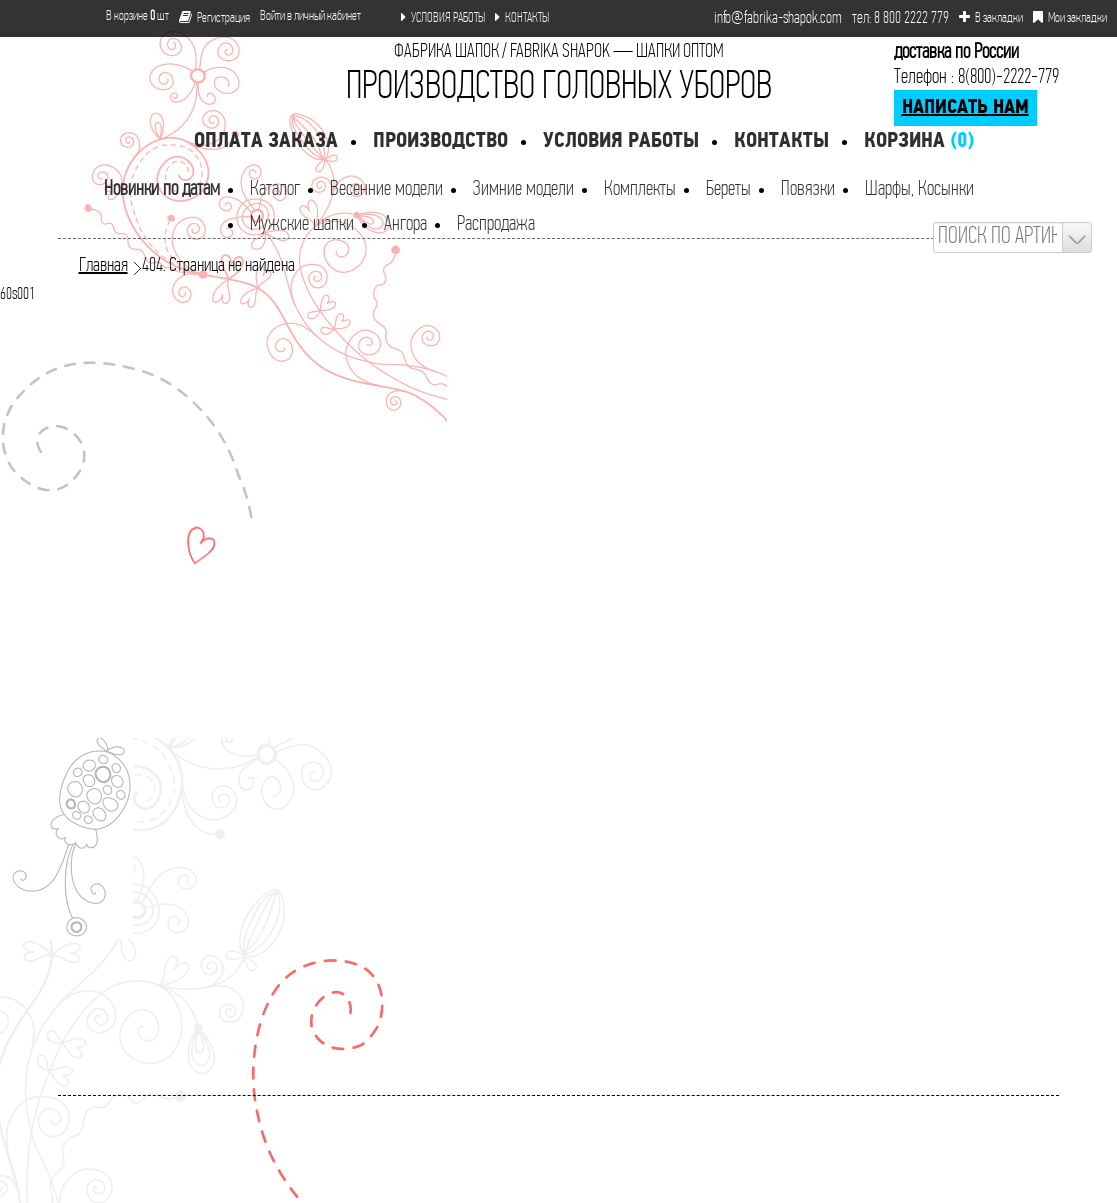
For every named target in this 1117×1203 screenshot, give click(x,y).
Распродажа (496, 224)
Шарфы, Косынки (919, 189)
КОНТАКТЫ (522, 18)
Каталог (275, 189)
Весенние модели (386, 189)
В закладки (991, 18)
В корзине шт (129, 16)
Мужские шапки (302, 224)
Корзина (919, 141)
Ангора (405, 224)
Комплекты (640, 189)
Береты (728, 189)
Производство (440, 141)
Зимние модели (523, 189)
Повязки (808, 189)
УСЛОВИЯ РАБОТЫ (443, 18)
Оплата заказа (266, 141)
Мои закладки (1070, 18)
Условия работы (621, 141)
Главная (103, 266)
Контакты (781, 141)
